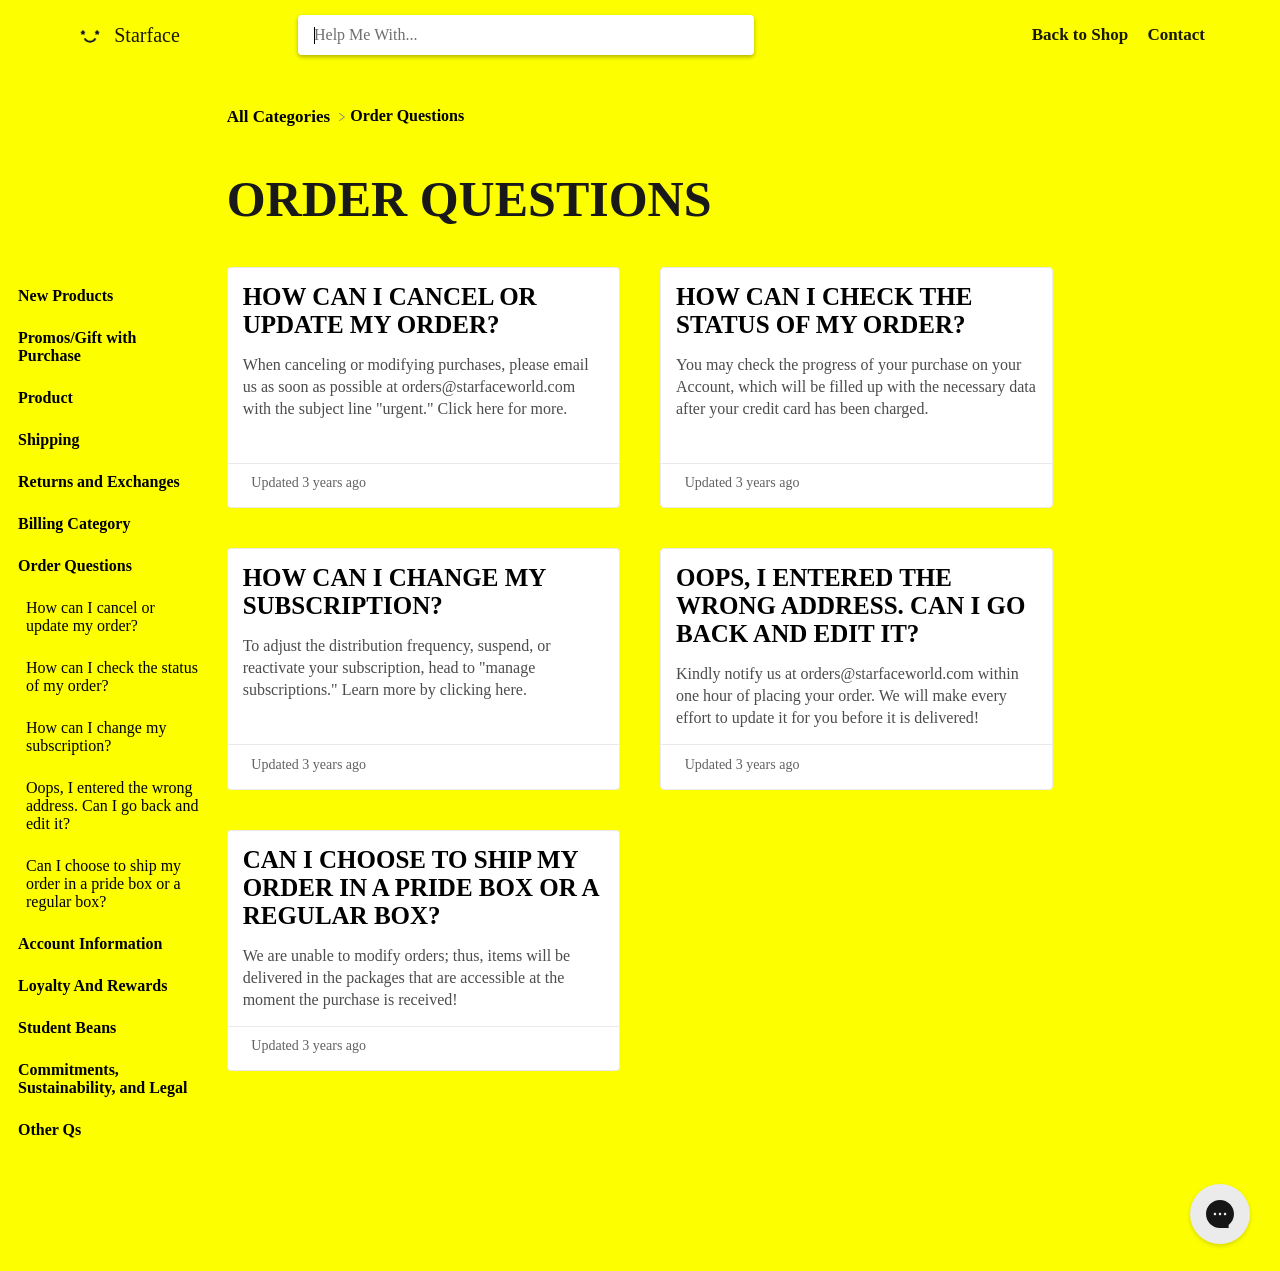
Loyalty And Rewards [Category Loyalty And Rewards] (92, 985)
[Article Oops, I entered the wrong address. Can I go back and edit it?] (108, 806)
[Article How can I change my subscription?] (108, 737)
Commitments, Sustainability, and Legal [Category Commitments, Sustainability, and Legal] (102, 1078)
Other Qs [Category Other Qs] (49, 1129)
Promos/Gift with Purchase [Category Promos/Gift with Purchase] (77, 346)
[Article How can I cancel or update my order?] (108, 617)
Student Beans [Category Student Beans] (67, 1027)
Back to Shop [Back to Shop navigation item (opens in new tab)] (1082, 34)
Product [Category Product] (45, 397)
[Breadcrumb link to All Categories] (281, 115)
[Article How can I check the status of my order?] (108, 677)
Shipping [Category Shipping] (48, 439)
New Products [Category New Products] (65, 295)
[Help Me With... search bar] (526, 35)
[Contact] (1176, 34)
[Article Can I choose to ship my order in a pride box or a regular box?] (108, 884)
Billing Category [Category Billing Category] (74, 523)
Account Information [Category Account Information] (90, 943)
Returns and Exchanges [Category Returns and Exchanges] (99, 481)
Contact (1176, 34)
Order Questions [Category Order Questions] (75, 565)
